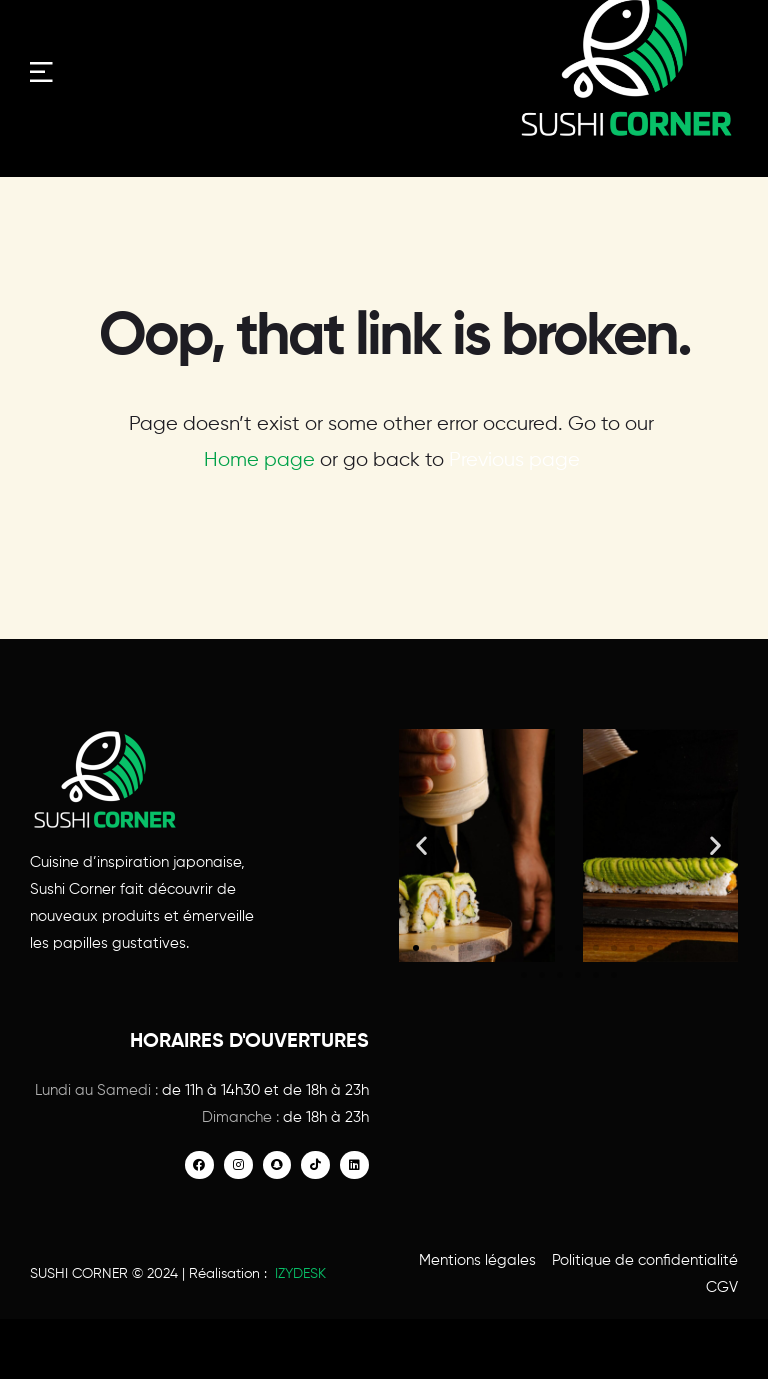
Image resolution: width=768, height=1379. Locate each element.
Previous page (514, 460)
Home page (259, 460)
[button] (421, 845)
